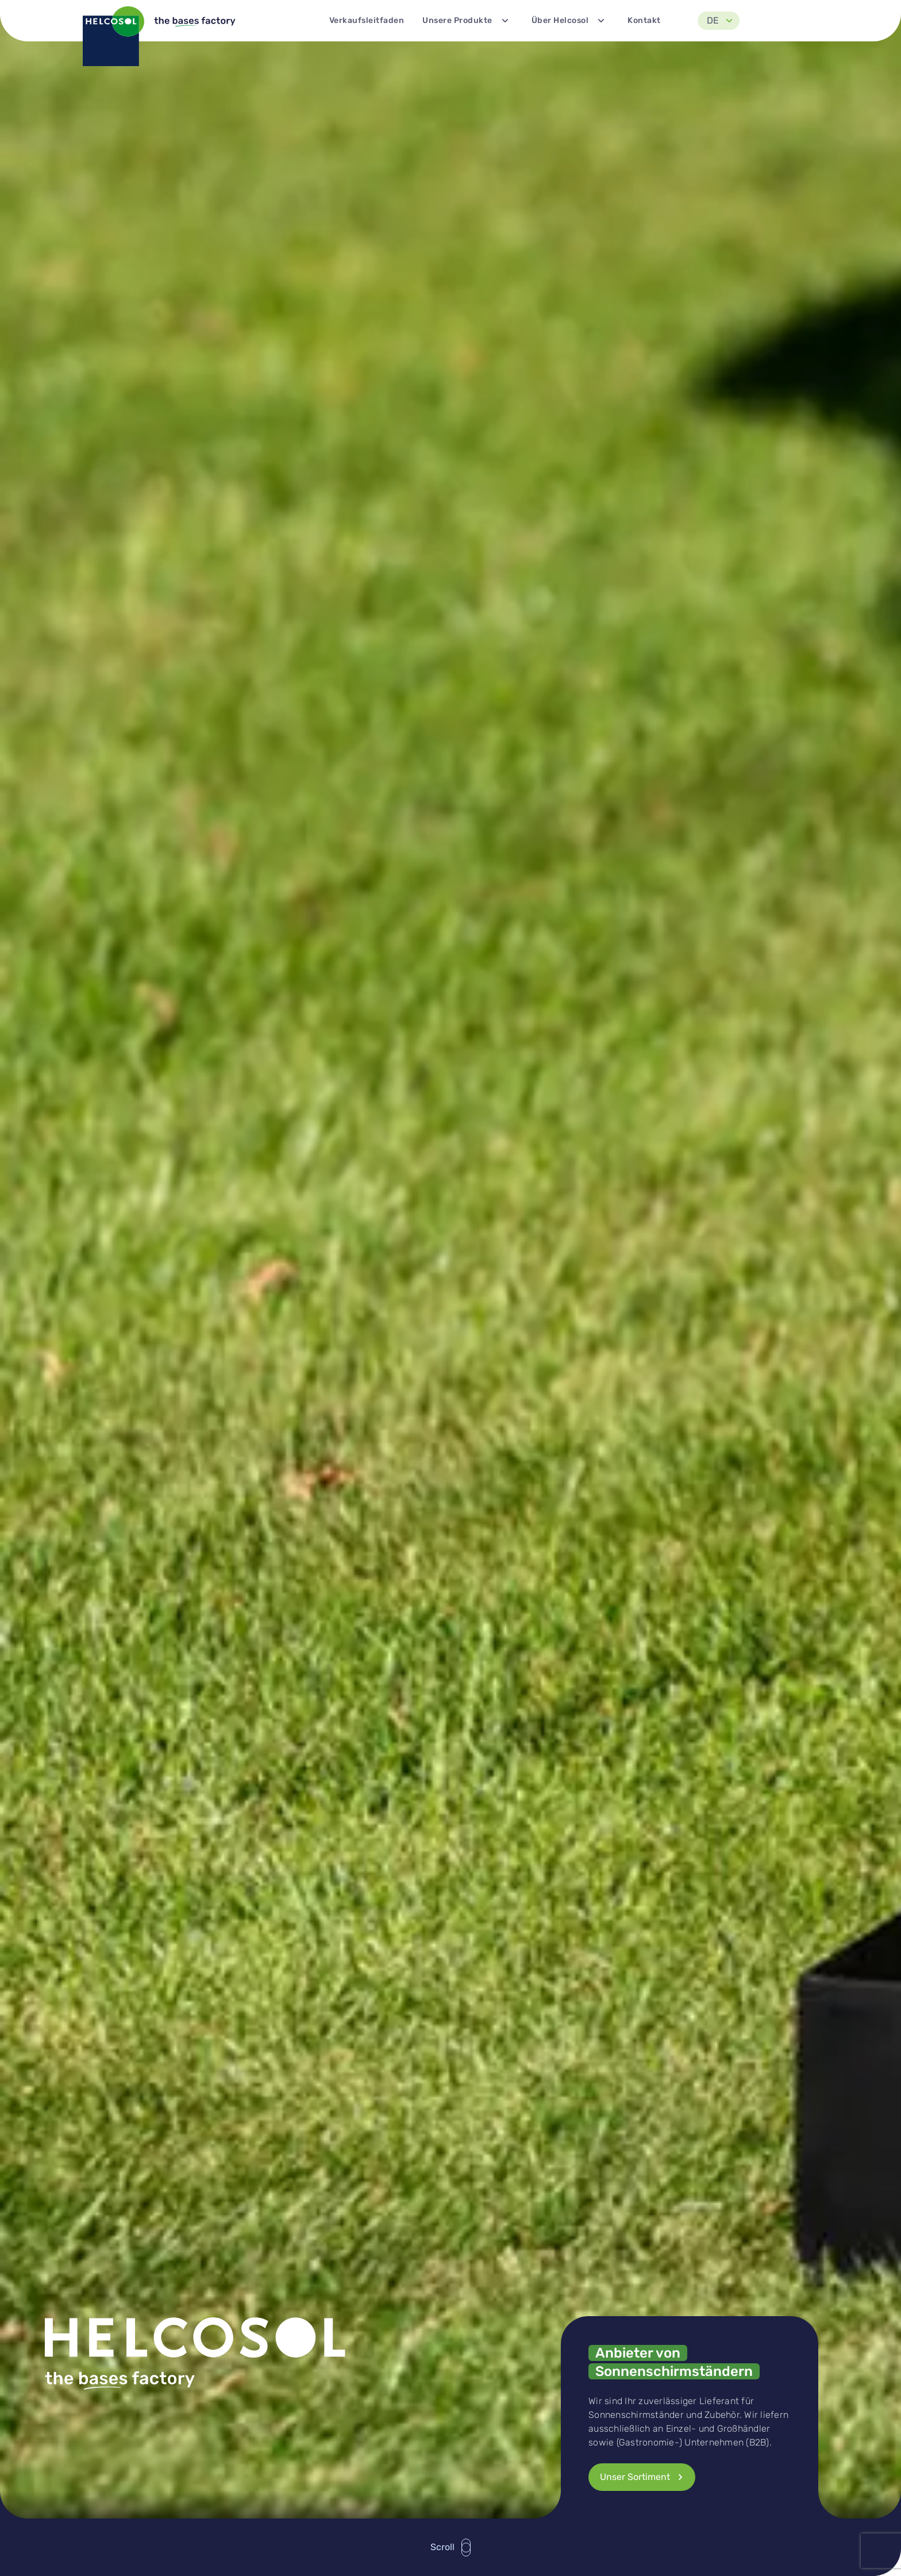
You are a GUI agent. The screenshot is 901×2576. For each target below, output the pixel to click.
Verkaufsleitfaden (367, 20)
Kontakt (644, 20)
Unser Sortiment (644, 2477)
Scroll (450, 2547)
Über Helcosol (571, 21)
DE (722, 21)
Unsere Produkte (467, 21)
